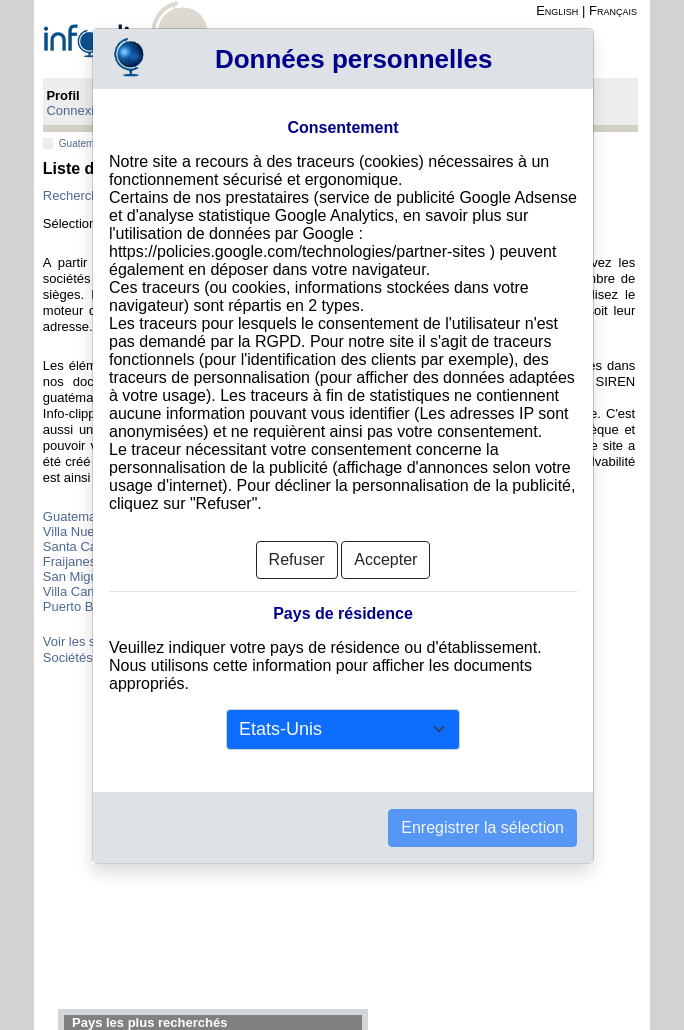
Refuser (297, 559)
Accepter (385, 559)
